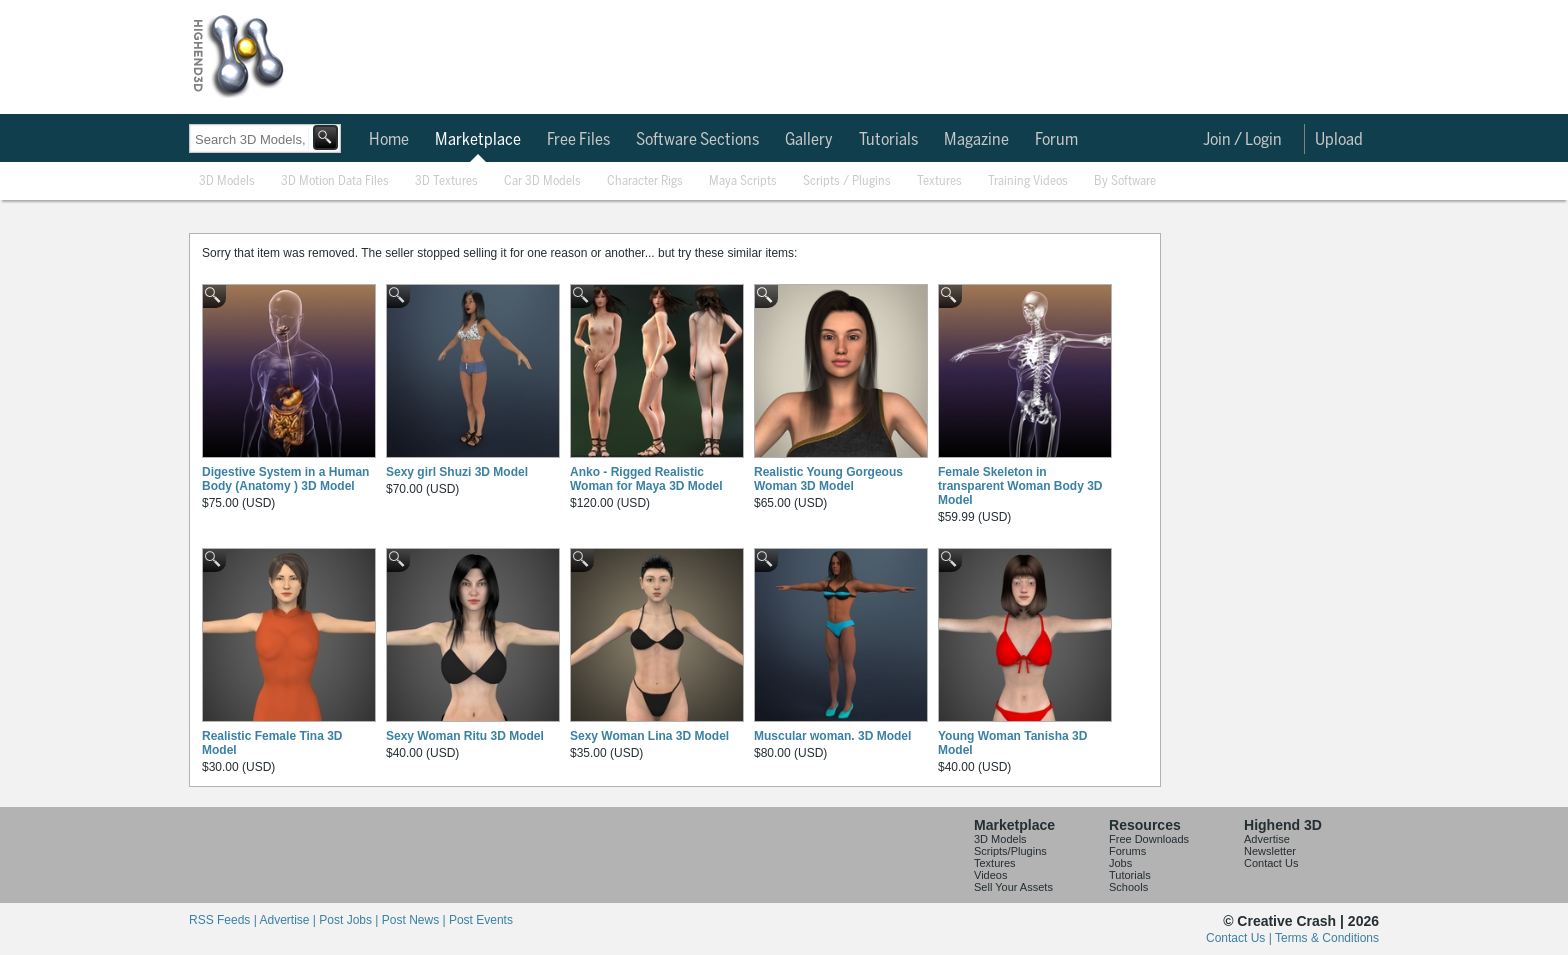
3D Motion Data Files (335, 181)
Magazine (976, 140)
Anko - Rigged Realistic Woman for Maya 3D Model (646, 479)
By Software (1125, 181)
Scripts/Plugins (1010, 851)
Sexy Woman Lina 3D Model (649, 736)
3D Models (227, 181)
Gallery (809, 140)
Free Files (578, 140)
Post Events (481, 920)
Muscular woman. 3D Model (832, 736)
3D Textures (446, 181)
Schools (1128, 887)
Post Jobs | (350, 920)
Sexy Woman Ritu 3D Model (465, 736)
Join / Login (1242, 140)
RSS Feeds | (224, 920)
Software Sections (697, 140)
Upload (1339, 140)
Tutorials (888, 140)
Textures (939, 181)
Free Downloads (1149, 839)
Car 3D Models (542, 181)
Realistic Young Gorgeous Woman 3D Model (828, 479)
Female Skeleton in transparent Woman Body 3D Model (1020, 486)
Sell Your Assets (1013, 887)
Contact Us (1271, 863)
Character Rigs (645, 181)
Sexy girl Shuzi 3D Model (457, 472)
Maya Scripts (743, 181)
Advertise (1267, 839)
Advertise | (289, 920)
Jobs (1120, 863)
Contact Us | (1240, 938)
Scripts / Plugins (847, 181)
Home (389, 140)
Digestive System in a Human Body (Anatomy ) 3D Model (285, 479)
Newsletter (1270, 851)
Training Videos (1028, 181)
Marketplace (478, 140)
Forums (1127, 851)
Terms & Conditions (1327, 938)
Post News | (415, 920)
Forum (1056, 140)
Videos (990, 875)
